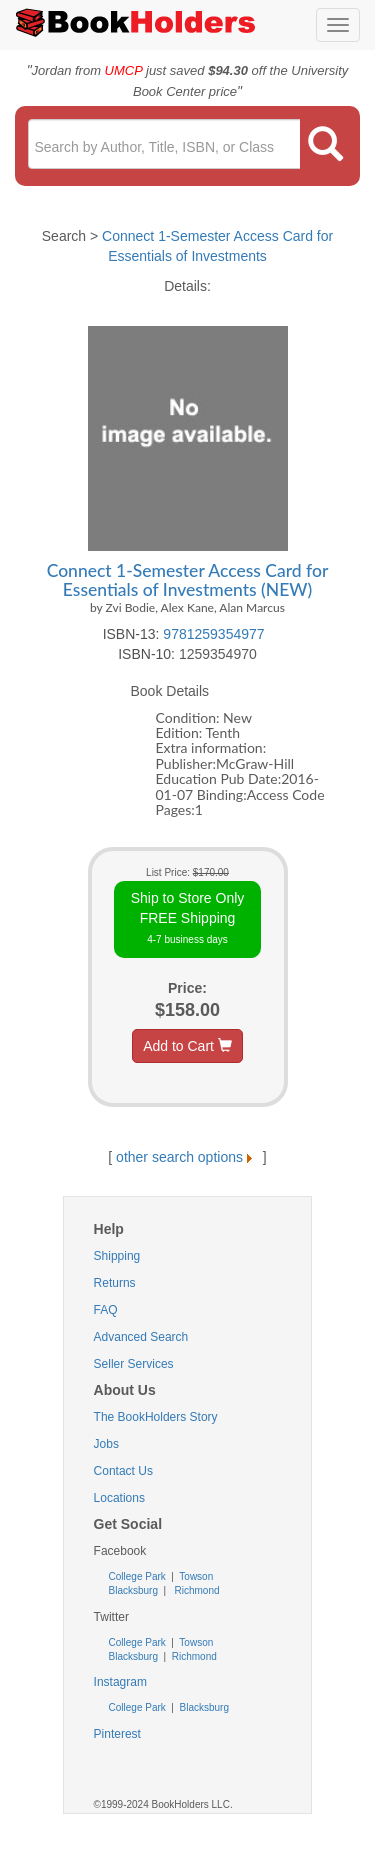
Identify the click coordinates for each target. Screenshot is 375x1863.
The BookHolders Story (156, 1417)
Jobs (106, 1444)
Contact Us (123, 1471)
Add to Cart (187, 1046)
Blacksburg (133, 1590)
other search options (187, 1157)
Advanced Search (141, 1337)
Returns (115, 1283)
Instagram (120, 1682)
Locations (119, 1498)
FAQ (106, 1310)
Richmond (196, 1590)
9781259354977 (213, 634)
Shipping (117, 1256)
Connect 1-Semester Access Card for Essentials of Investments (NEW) (188, 580)
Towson (195, 1576)
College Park (139, 1576)
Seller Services (134, 1364)
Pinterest (117, 1734)
